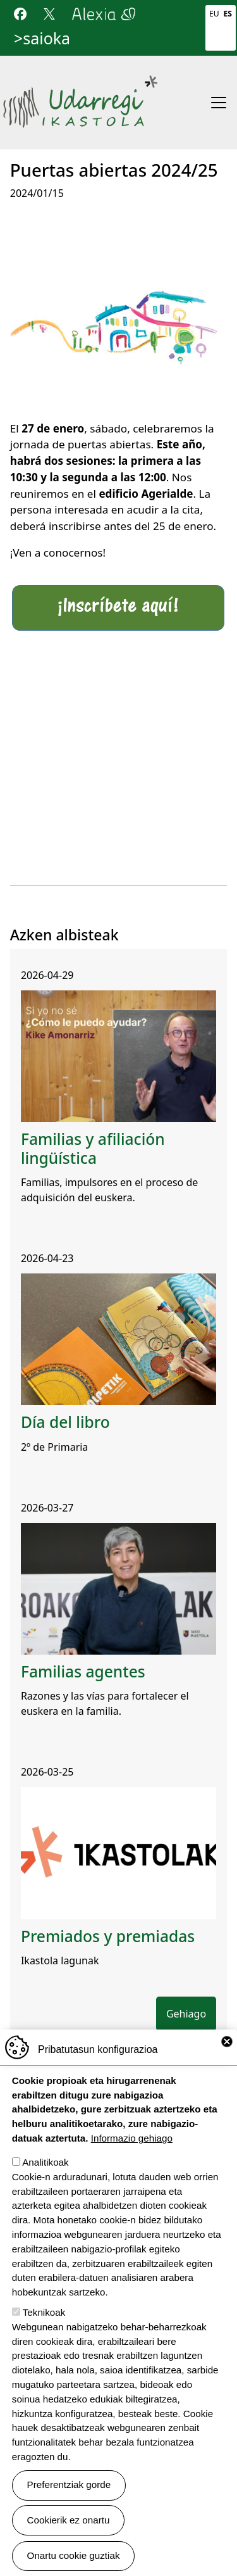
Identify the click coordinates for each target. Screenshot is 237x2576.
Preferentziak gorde (69, 2486)
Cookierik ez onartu (68, 2521)
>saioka (42, 38)
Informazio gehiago (132, 2140)
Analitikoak (45, 2164)
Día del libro (65, 1421)
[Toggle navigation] (219, 103)
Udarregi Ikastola (80, 81)
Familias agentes (83, 1671)
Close (226, 2043)
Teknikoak (44, 2314)
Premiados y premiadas (108, 1936)
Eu (214, 13)
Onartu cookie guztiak (73, 2557)
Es (227, 13)
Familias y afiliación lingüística (93, 1148)
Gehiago (186, 2014)
